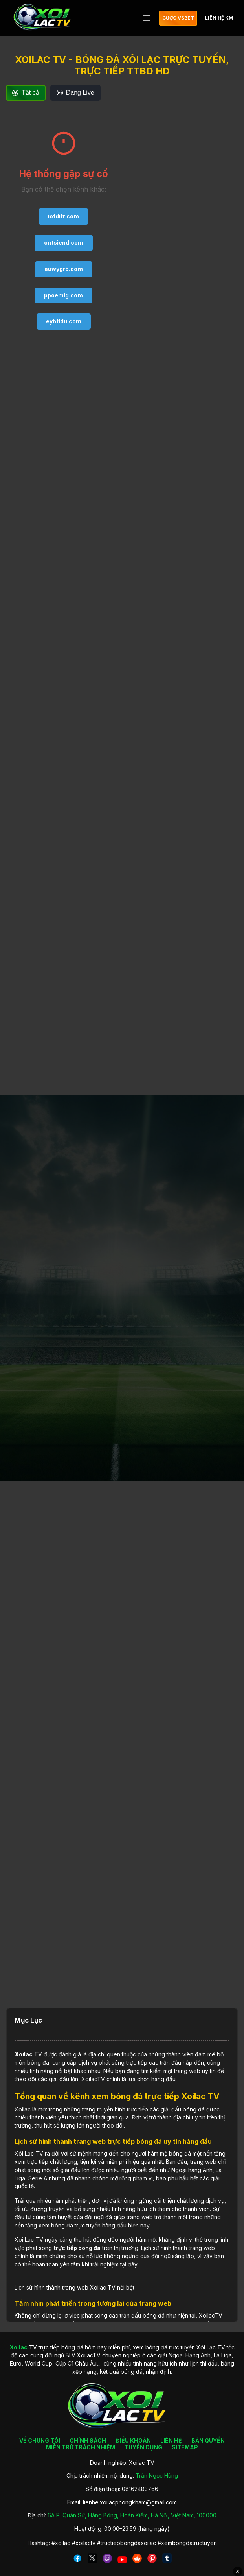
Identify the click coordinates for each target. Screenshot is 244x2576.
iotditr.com (63, 216)
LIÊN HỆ (171, 2440)
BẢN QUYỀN (208, 2440)
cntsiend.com (63, 242)
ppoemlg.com (63, 295)
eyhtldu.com (63, 321)
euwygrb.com (63, 269)
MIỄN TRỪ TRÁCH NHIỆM (80, 2447)
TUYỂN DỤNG (143, 2447)
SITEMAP (185, 2447)
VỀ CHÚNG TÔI (39, 2440)
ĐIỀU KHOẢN (133, 2440)
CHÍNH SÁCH (88, 2440)
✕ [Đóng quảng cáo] (237, 2571)
